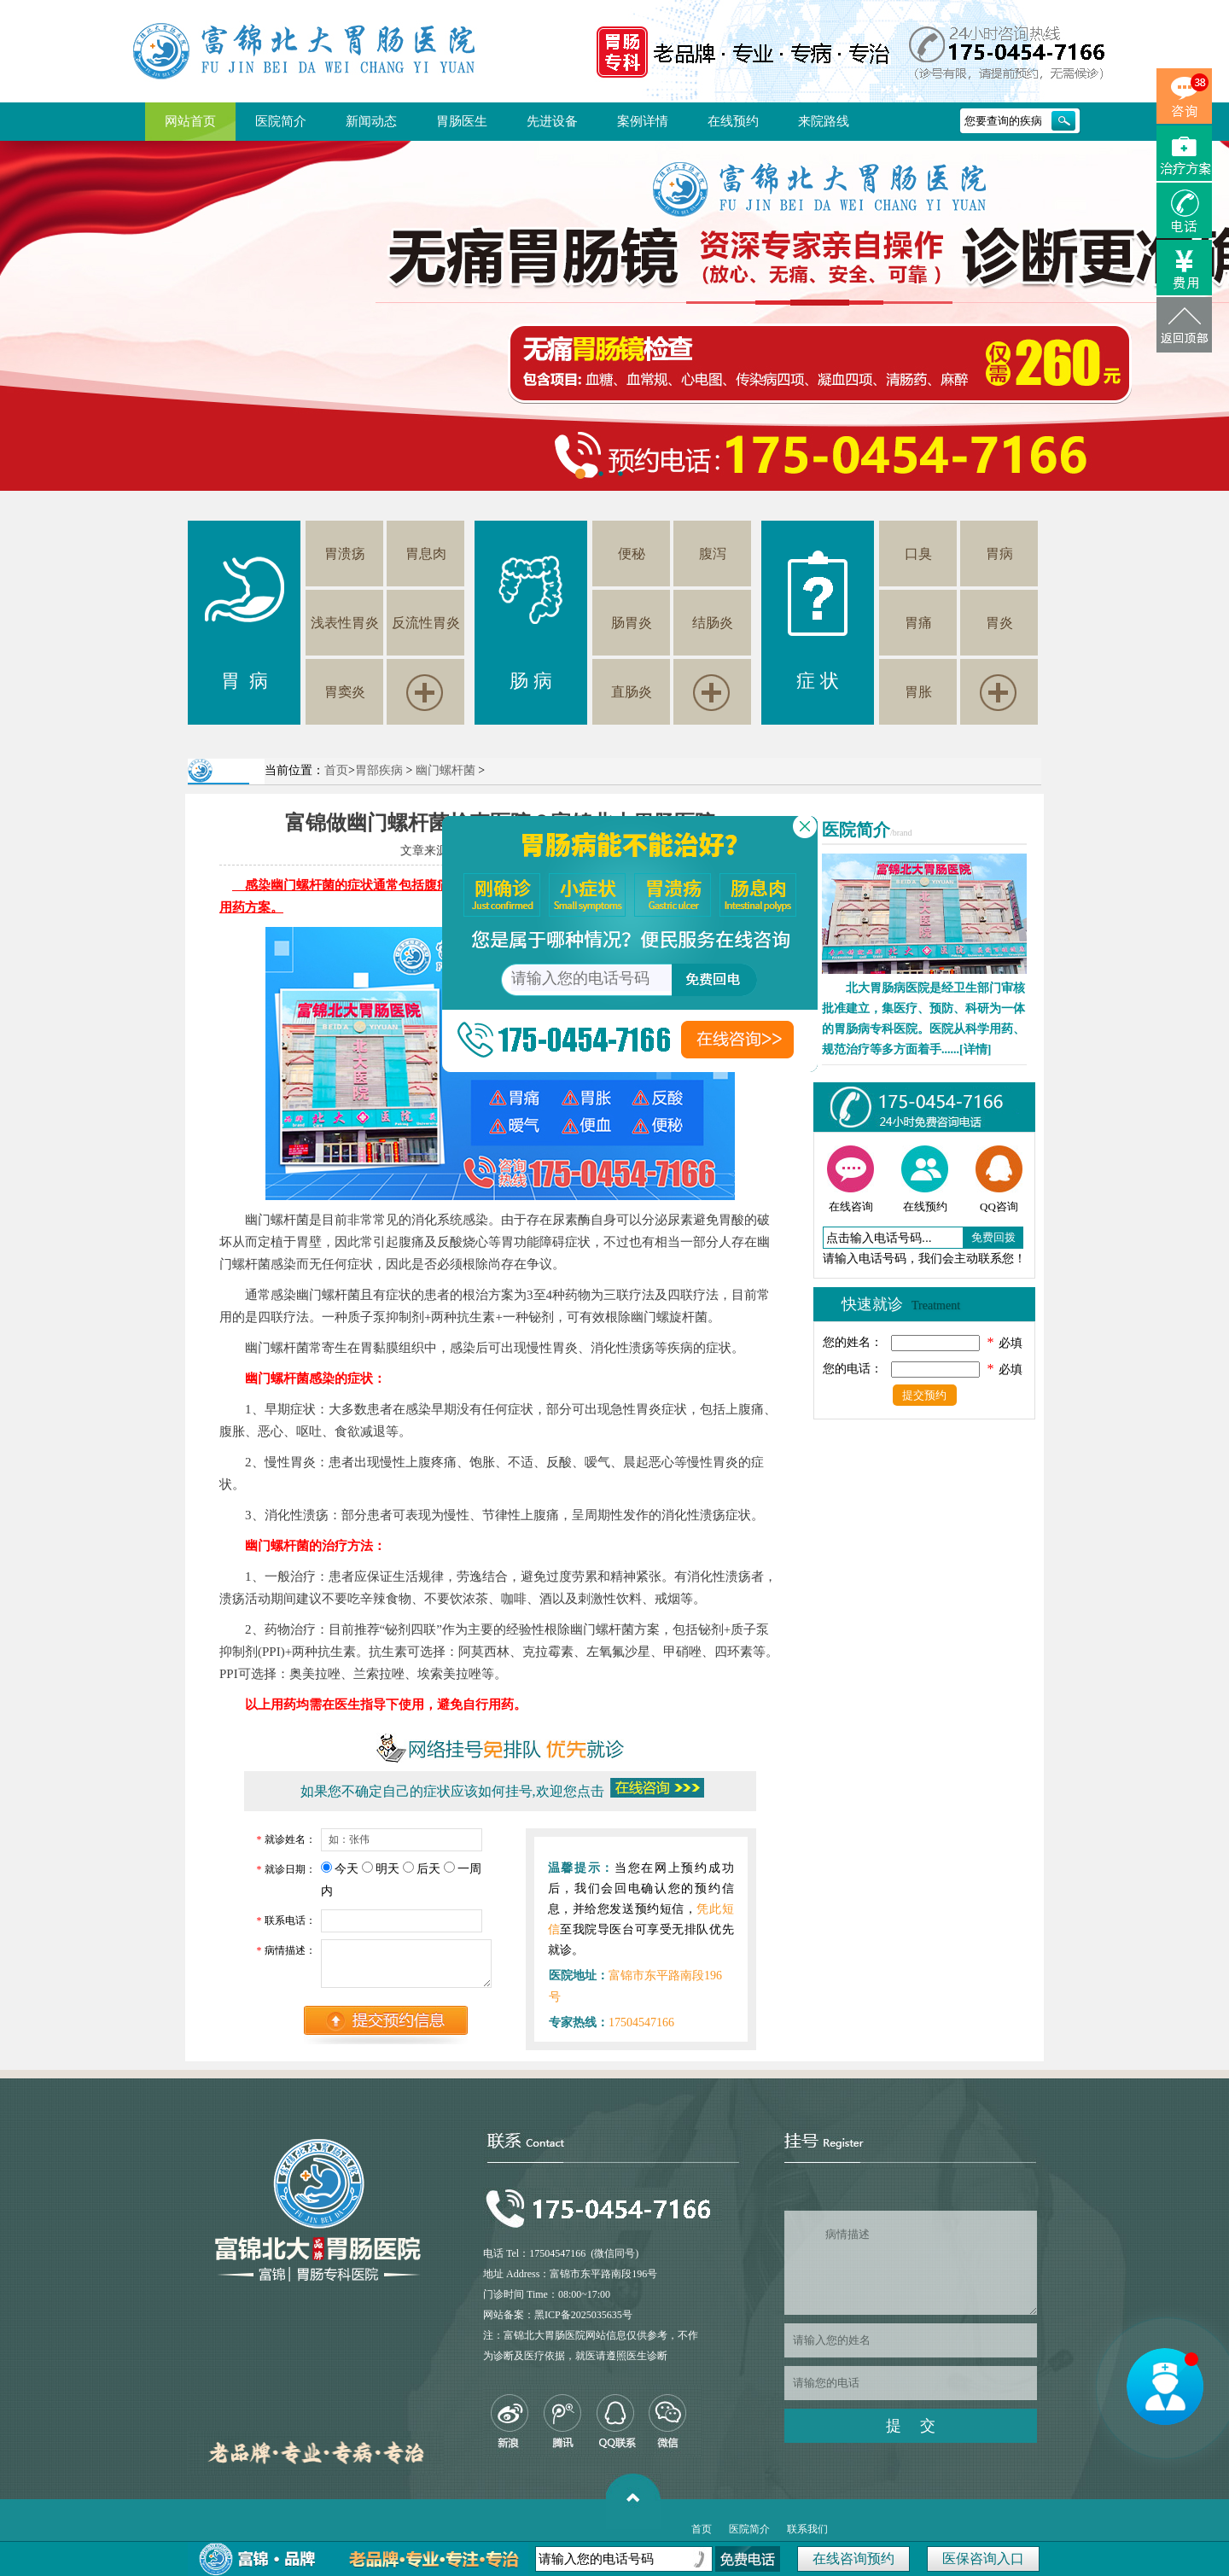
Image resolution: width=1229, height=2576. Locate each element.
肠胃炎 (631, 622)
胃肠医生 (461, 121)
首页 (336, 770)
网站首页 (190, 121)
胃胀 (918, 692)
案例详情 (642, 121)
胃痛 (918, 622)
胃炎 (999, 622)
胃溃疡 (344, 553)
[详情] (975, 1049)
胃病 (999, 553)
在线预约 (733, 121)
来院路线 (823, 121)
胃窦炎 (344, 692)
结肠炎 (712, 622)
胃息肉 (425, 553)
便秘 (631, 553)
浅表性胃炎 (345, 622)
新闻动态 (371, 121)
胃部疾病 (379, 770)
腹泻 (712, 553)
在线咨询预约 (853, 2558)
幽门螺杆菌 (445, 770)
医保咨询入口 (983, 2558)
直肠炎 (631, 692)
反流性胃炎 (426, 622)
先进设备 (552, 121)
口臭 (918, 553)
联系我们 (807, 2529)
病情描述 (910, 2263)
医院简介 (280, 121)
